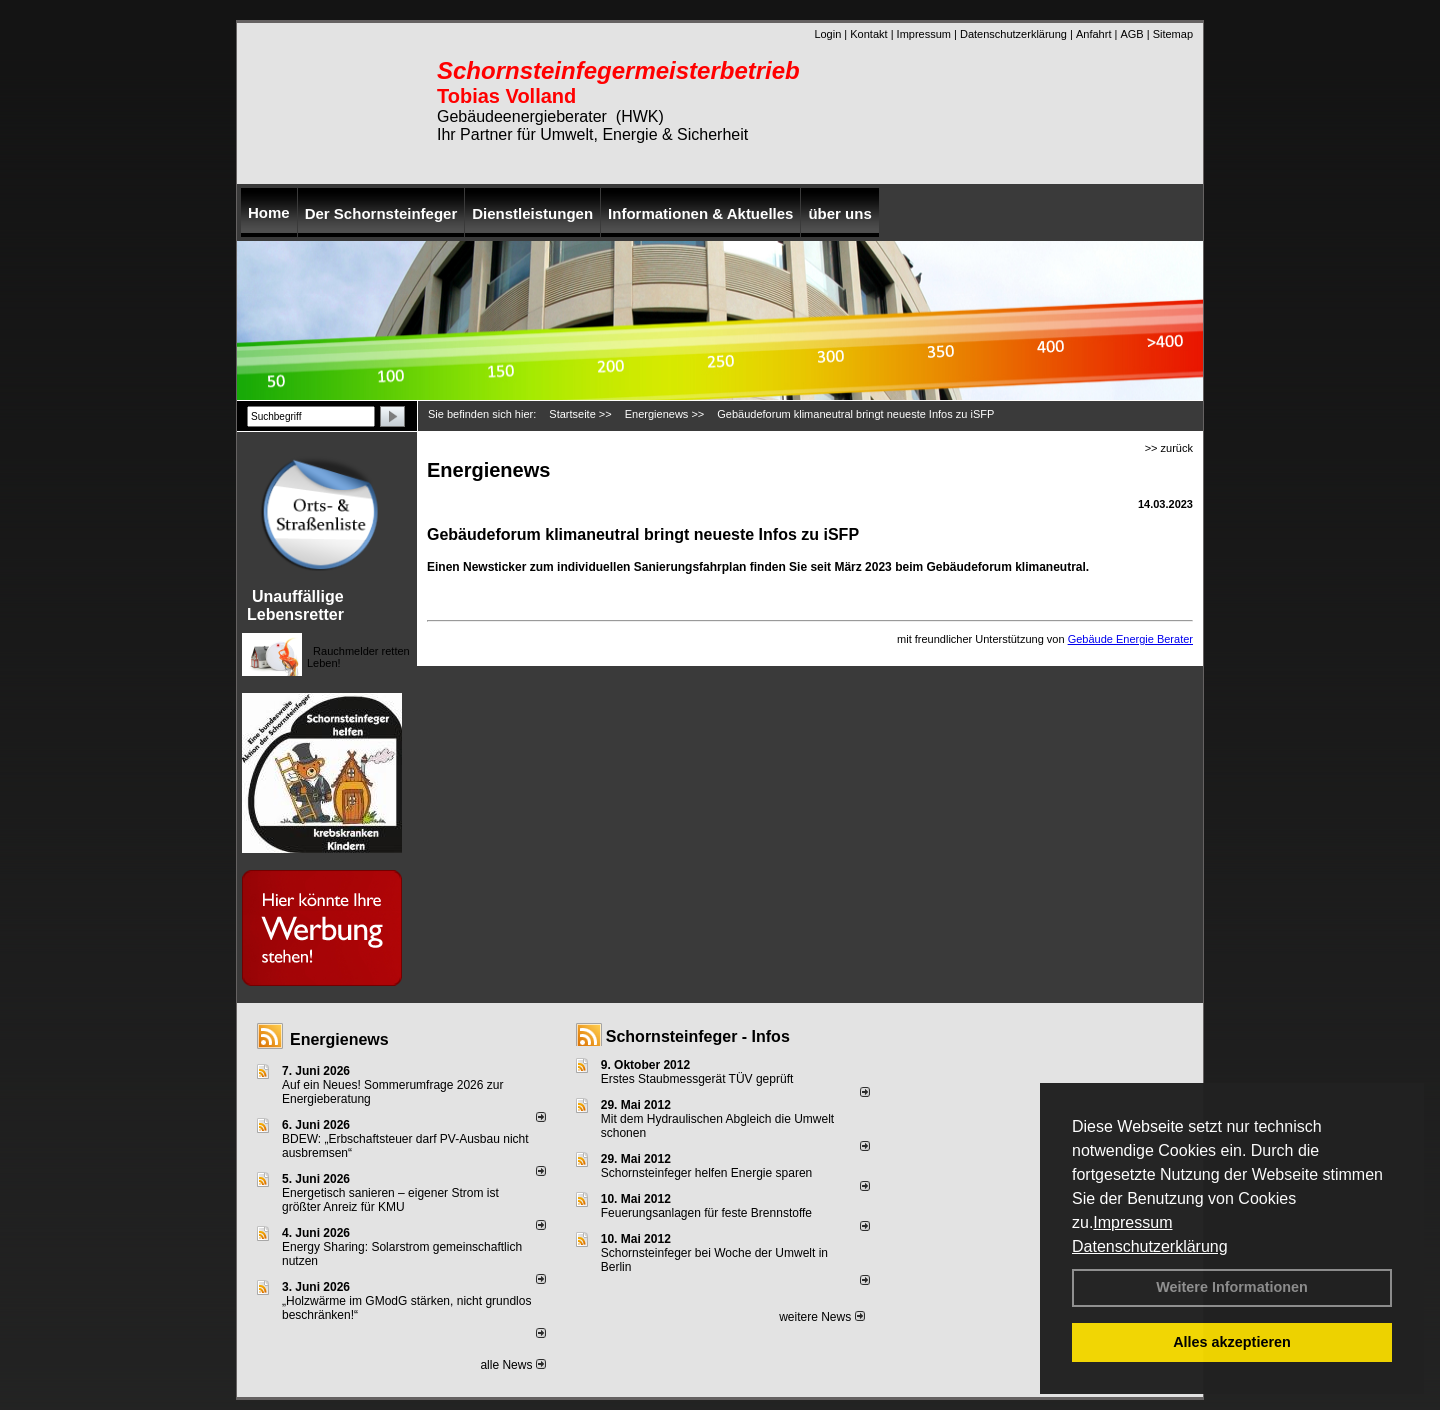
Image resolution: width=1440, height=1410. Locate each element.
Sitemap (1173, 34)
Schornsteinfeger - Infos (698, 1036)
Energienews (339, 1039)
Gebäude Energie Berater (1130, 639)
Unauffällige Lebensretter (295, 605)
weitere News (821, 1317)
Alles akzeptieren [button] (1232, 1342)
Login (827, 34)
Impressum (1132, 1222)
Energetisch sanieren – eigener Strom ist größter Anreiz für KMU (390, 1200)
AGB (1131, 34)
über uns (839, 213)
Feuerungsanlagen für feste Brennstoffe (706, 1213)
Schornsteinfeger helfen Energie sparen (706, 1173)
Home (269, 212)
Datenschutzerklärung (1150, 1246)
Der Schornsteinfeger (381, 213)
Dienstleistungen (532, 213)
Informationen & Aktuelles (700, 213)
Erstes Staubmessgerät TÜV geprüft (697, 1079)
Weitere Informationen (1232, 1287)
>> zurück (1169, 448)
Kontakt (868, 34)
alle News (512, 1365)
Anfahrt (1093, 34)
